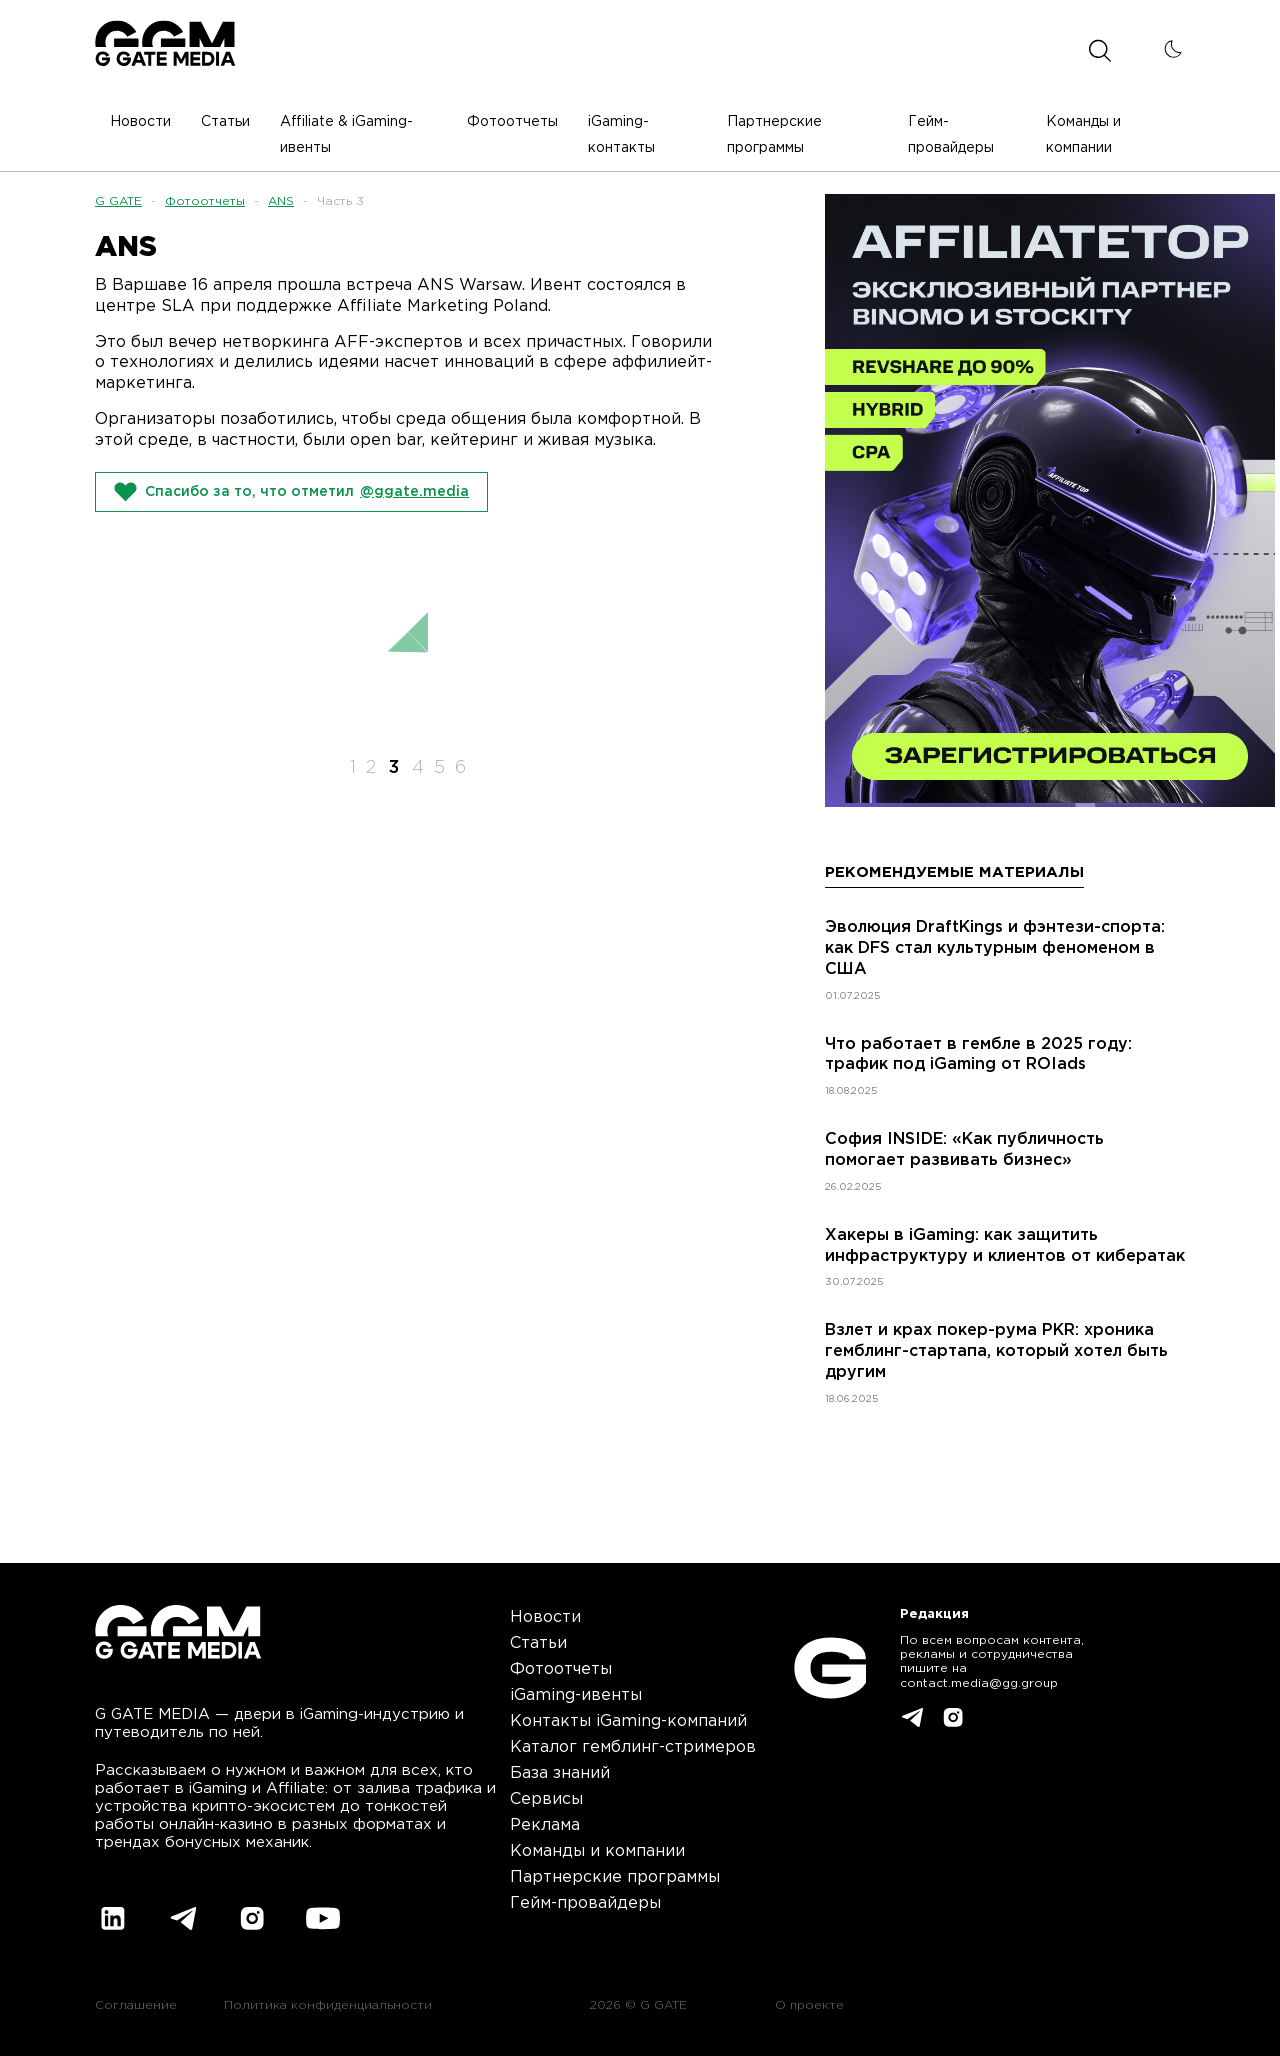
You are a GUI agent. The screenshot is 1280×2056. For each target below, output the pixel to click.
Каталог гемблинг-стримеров (633, 1747)
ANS (281, 201)
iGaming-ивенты (576, 1695)
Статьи (538, 1643)
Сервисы (546, 1799)
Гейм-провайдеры (585, 1903)
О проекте (809, 2005)
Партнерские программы (615, 1877)
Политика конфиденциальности (328, 2005)
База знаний (560, 1773)
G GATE (118, 201)
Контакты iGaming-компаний (628, 1721)
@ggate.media (414, 492)
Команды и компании (597, 1851)
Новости (545, 1617)
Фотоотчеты (205, 201)
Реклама (545, 1825)
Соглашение (136, 2005)
